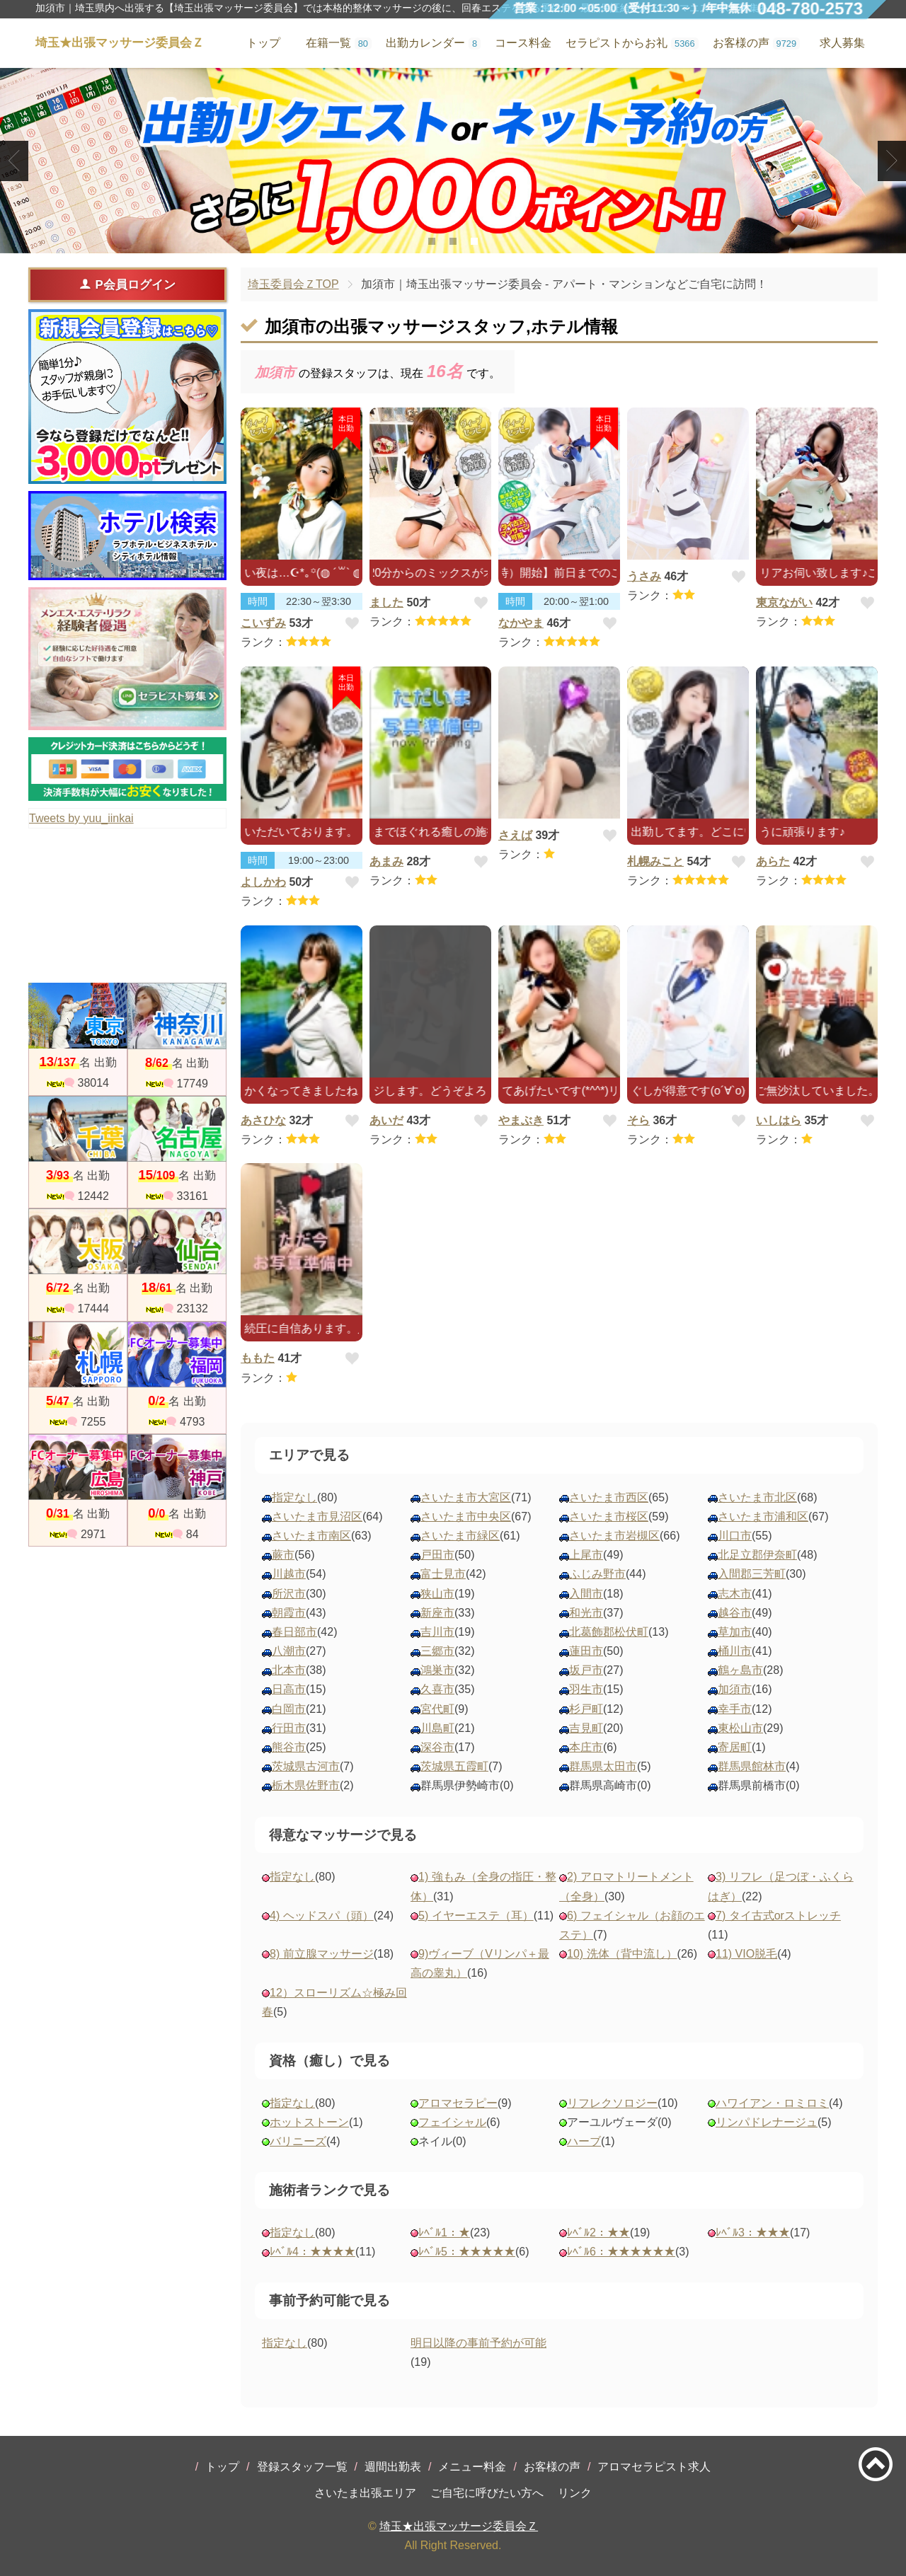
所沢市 (289, 1594)
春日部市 (294, 1632)
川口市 (735, 1536)
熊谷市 (289, 1747)
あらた (773, 861)
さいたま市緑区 (460, 1536)
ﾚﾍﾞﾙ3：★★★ (753, 2232)
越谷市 (735, 1613)
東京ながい (784, 602)
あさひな (263, 1120)
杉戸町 (586, 1709)
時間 (258, 601)
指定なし (294, 1497)
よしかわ (263, 882)
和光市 (586, 1613)
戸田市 (437, 1555)
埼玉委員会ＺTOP (293, 284)
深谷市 (437, 1747)
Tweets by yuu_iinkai (81, 818)
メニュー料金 (472, 2467)
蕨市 (283, 1555)
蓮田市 (586, 1651)
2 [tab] (452, 241)
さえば (515, 835)
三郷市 (437, 1651)
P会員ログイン (127, 284)
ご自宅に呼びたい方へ (487, 2493)
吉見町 (586, 1728)
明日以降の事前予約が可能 (478, 2343)
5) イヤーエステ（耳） (476, 1916)
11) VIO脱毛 (746, 1954)
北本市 (289, 1670)
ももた (258, 1358)
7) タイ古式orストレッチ (778, 1916)
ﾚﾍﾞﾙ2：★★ (598, 2232)
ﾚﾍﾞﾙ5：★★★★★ (466, 2252)
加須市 (735, 1689)
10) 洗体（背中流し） (622, 1954)
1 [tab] (431, 241)
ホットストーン (309, 2122)
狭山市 (437, 1594)
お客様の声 (552, 2467)
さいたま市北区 (757, 1497)
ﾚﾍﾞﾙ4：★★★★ (312, 2252)
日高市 (289, 1689)
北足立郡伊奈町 (757, 1555)
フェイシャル (452, 2122)
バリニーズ (298, 2141)
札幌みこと (655, 861)
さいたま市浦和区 (763, 1517)
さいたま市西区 (608, 1497)
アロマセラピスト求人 (654, 2467)
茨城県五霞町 (454, 1766)
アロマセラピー (458, 2103)
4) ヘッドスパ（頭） (322, 1916)
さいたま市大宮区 (465, 1497)
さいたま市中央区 (465, 1517)
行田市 (289, 1728)
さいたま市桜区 (608, 1517)
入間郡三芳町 (752, 1574)
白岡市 (289, 1709)
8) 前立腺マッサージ (322, 1954)
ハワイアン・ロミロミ (772, 2103)
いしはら (778, 1120)
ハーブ (584, 2141)
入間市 (586, 1594)
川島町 (437, 1728)
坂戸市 (586, 1670)
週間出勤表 (393, 2467)
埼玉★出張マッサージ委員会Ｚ (458, 2526)
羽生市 (586, 1689)
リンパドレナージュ (767, 2122)
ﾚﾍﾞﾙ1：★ (444, 2232)
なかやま (521, 623)
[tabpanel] (453, 160)
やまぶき (521, 1120)
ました (386, 602)
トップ (222, 2467)
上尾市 (586, 1555)
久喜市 (437, 1689)
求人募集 (842, 43)
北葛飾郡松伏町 (608, 1632)
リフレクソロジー (612, 2103)
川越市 (289, 1574)
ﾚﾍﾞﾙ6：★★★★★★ (621, 2252)
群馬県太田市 (603, 1766)
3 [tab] (473, 241)
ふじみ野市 (597, 1574)
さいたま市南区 (311, 1536)
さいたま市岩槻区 (614, 1536)
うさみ (644, 576)
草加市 (735, 1632)
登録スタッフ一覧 (302, 2467)
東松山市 (740, 1728)
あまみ (386, 861)
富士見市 (443, 1574)
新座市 (437, 1613)
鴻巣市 (437, 1670)
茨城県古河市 (306, 1766)
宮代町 (437, 1709)
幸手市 (735, 1709)
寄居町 (735, 1747)
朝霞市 (289, 1613)
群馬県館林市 (752, 1766)
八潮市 (289, 1651)
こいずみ (263, 623)
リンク (575, 2493)
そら (638, 1120)
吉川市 (437, 1632)
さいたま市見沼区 (317, 1517)
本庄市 (586, 1747)
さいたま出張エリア (365, 2493)
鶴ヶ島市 (740, 1670)
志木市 (735, 1594)
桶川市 (735, 1651)
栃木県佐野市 (306, 1785)
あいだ (386, 1120)
